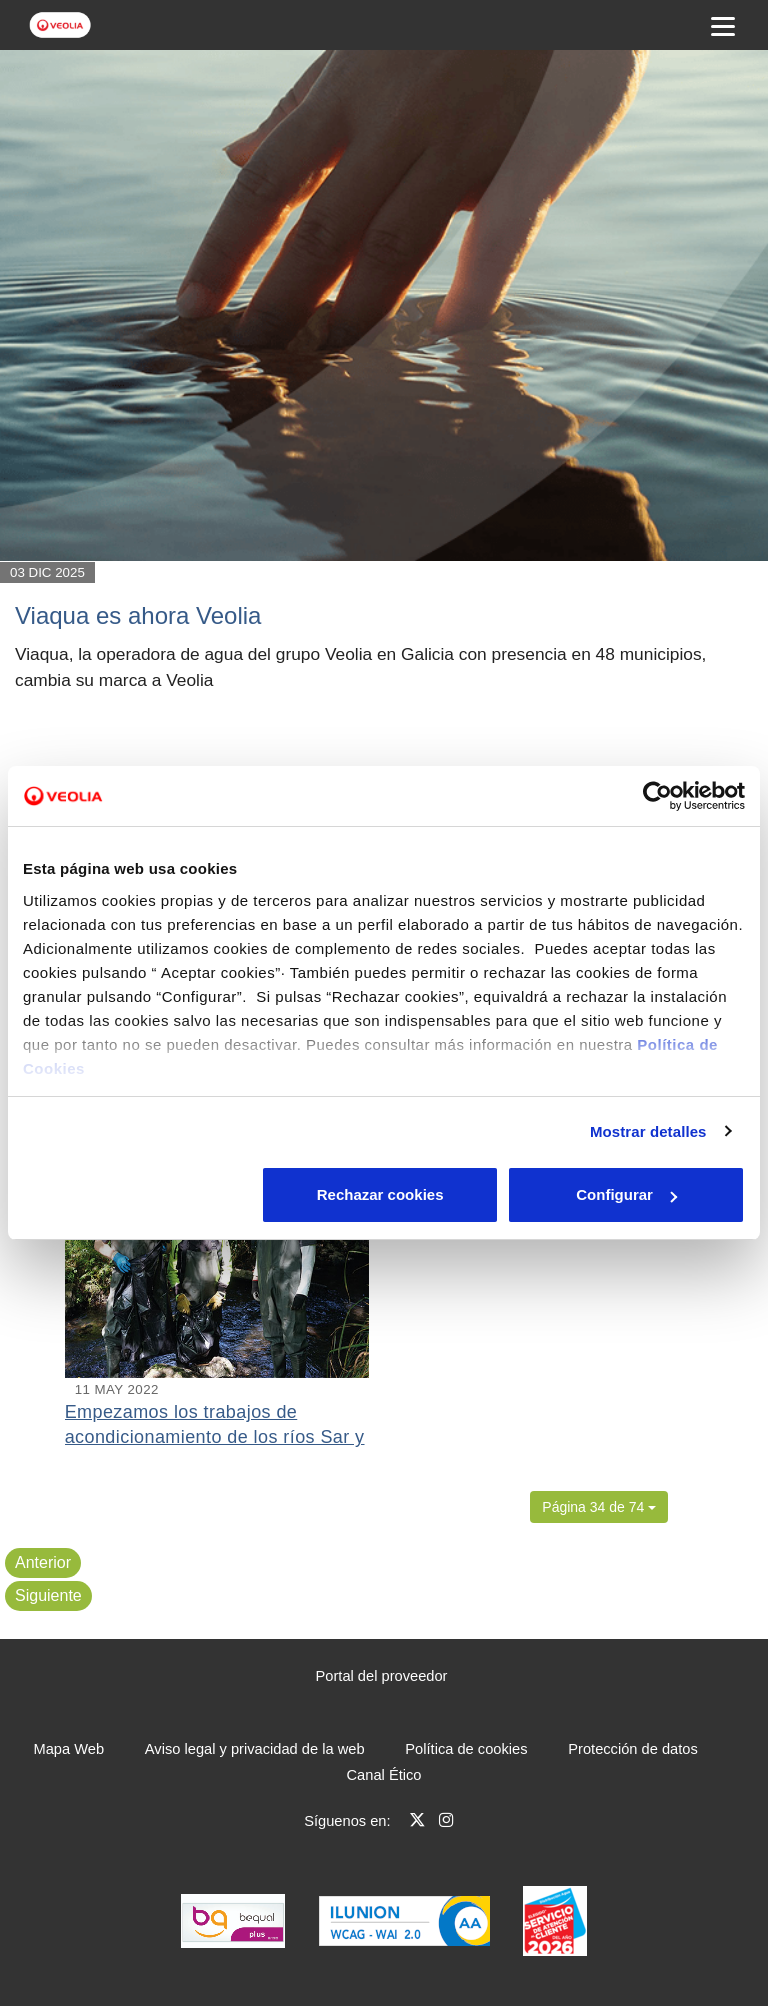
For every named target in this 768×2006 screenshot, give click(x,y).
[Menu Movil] (723, 25)
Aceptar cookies (627, 1194)
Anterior (43, 1562)
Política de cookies (466, 1749)
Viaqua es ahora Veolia (138, 615)
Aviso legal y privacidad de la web (255, 1749)
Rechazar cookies (140, 1194)
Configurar (384, 1194)
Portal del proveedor (382, 1676)
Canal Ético (384, 1775)
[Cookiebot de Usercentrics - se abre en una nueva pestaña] (657, 796)
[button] (599, 1507)
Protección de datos (633, 1749)
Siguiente (48, 1595)
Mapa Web (69, 1749)
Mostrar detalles (648, 1131)
